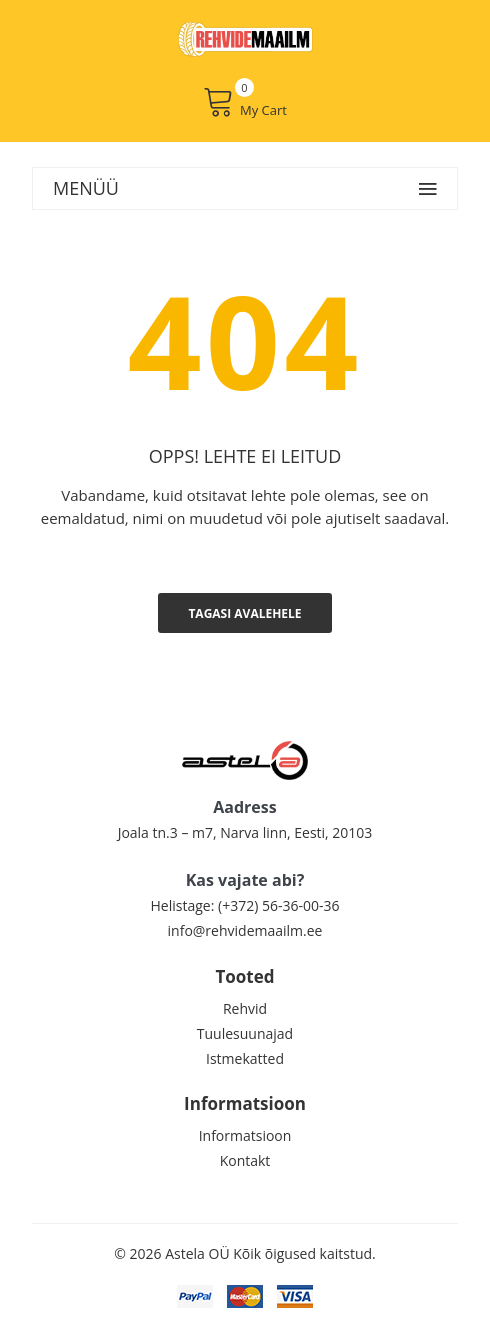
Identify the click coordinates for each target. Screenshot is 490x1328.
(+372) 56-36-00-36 (278, 905)
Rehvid (245, 1008)
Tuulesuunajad (245, 1033)
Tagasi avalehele (244, 613)
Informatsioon (245, 1135)
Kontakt (245, 1160)
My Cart (245, 102)
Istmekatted (245, 1058)
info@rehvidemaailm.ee (245, 930)
